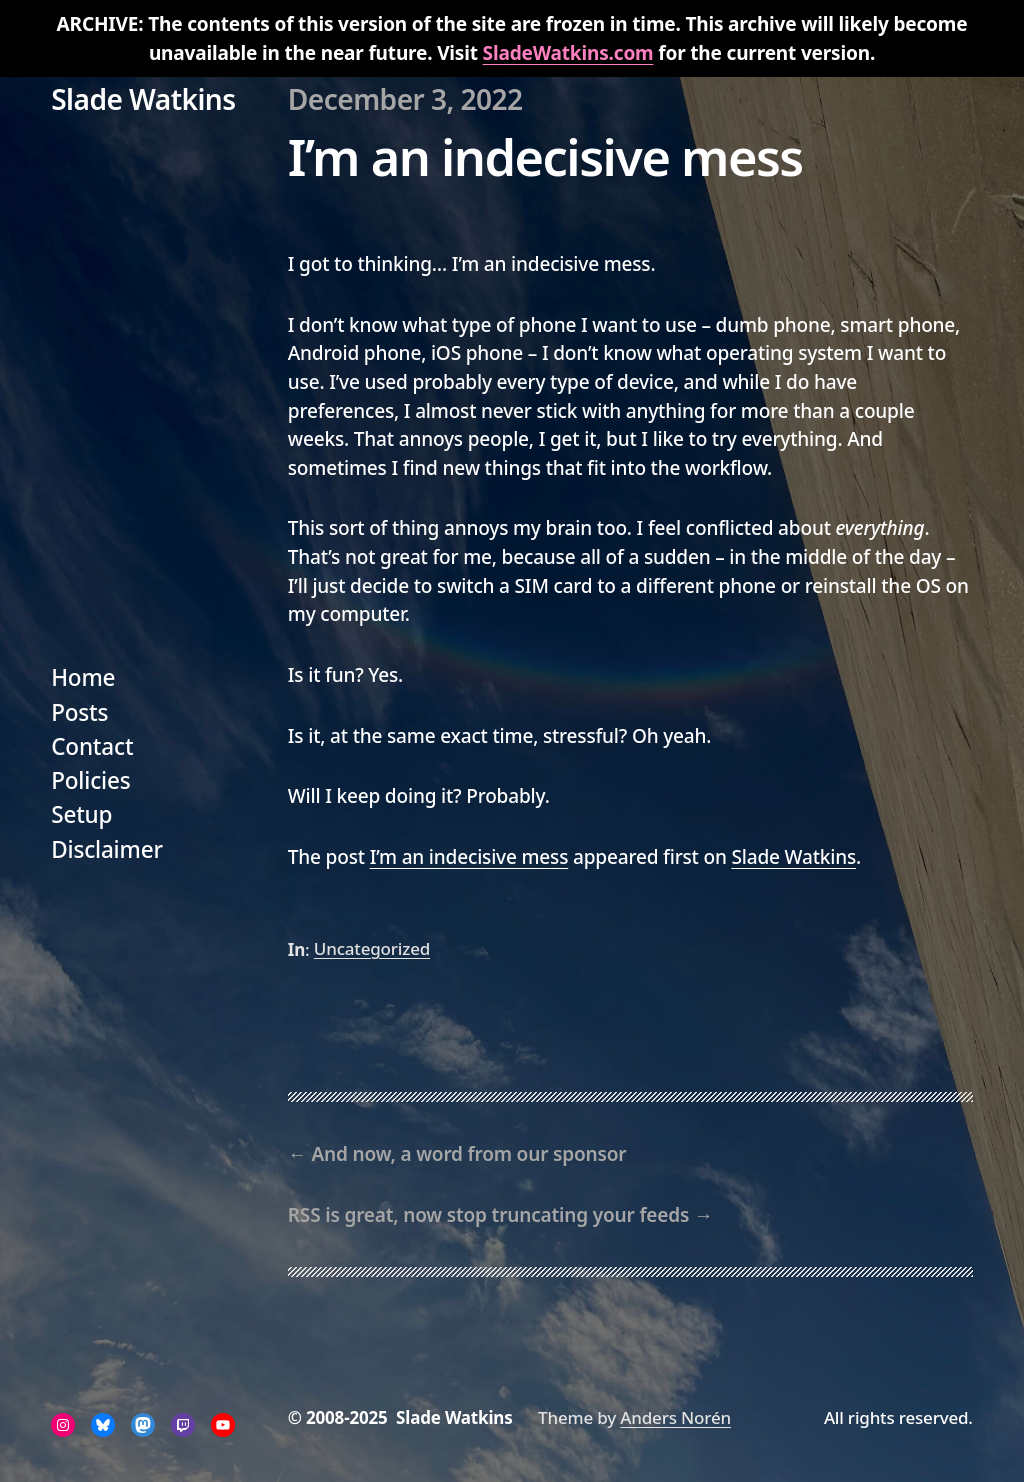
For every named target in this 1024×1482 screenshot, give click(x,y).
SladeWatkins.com (568, 53)
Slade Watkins (143, 99)
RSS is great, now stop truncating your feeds (488, 1215)
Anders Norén (675, 1417)
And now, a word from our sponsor (468, 1154)
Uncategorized (372, 948)
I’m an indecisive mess (469, 857)
